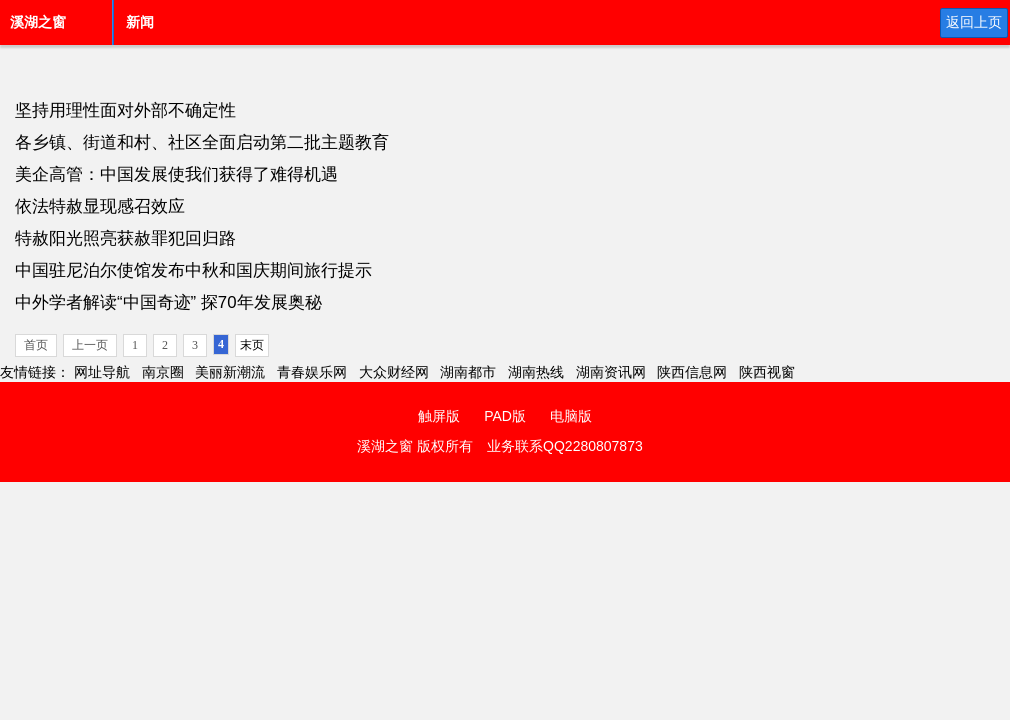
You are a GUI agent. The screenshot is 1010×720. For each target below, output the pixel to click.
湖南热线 (536, 372)
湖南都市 (468, 372)
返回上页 (974, 22)
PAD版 (505, 416)
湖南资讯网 (611, 372)
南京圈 (163, 372)
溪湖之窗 (38, 22)
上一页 (90, 345)
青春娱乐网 (312, 372)
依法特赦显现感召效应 (100, 206)
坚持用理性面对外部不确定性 (125, 110)
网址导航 (102, 372)
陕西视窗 (767, 372)
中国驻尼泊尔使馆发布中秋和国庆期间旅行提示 (193, 270)
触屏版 (439, 416)
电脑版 (571, 416)
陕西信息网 (692, 372)
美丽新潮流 (230, 372)
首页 (36, 345)
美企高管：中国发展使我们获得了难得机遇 (176, 174)
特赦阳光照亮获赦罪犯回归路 (125, 238)
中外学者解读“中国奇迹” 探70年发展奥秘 (168, 302)
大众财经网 (394, 372)
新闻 (140, 22)
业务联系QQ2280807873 (565, 446)
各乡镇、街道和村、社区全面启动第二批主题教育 (202, 142)
